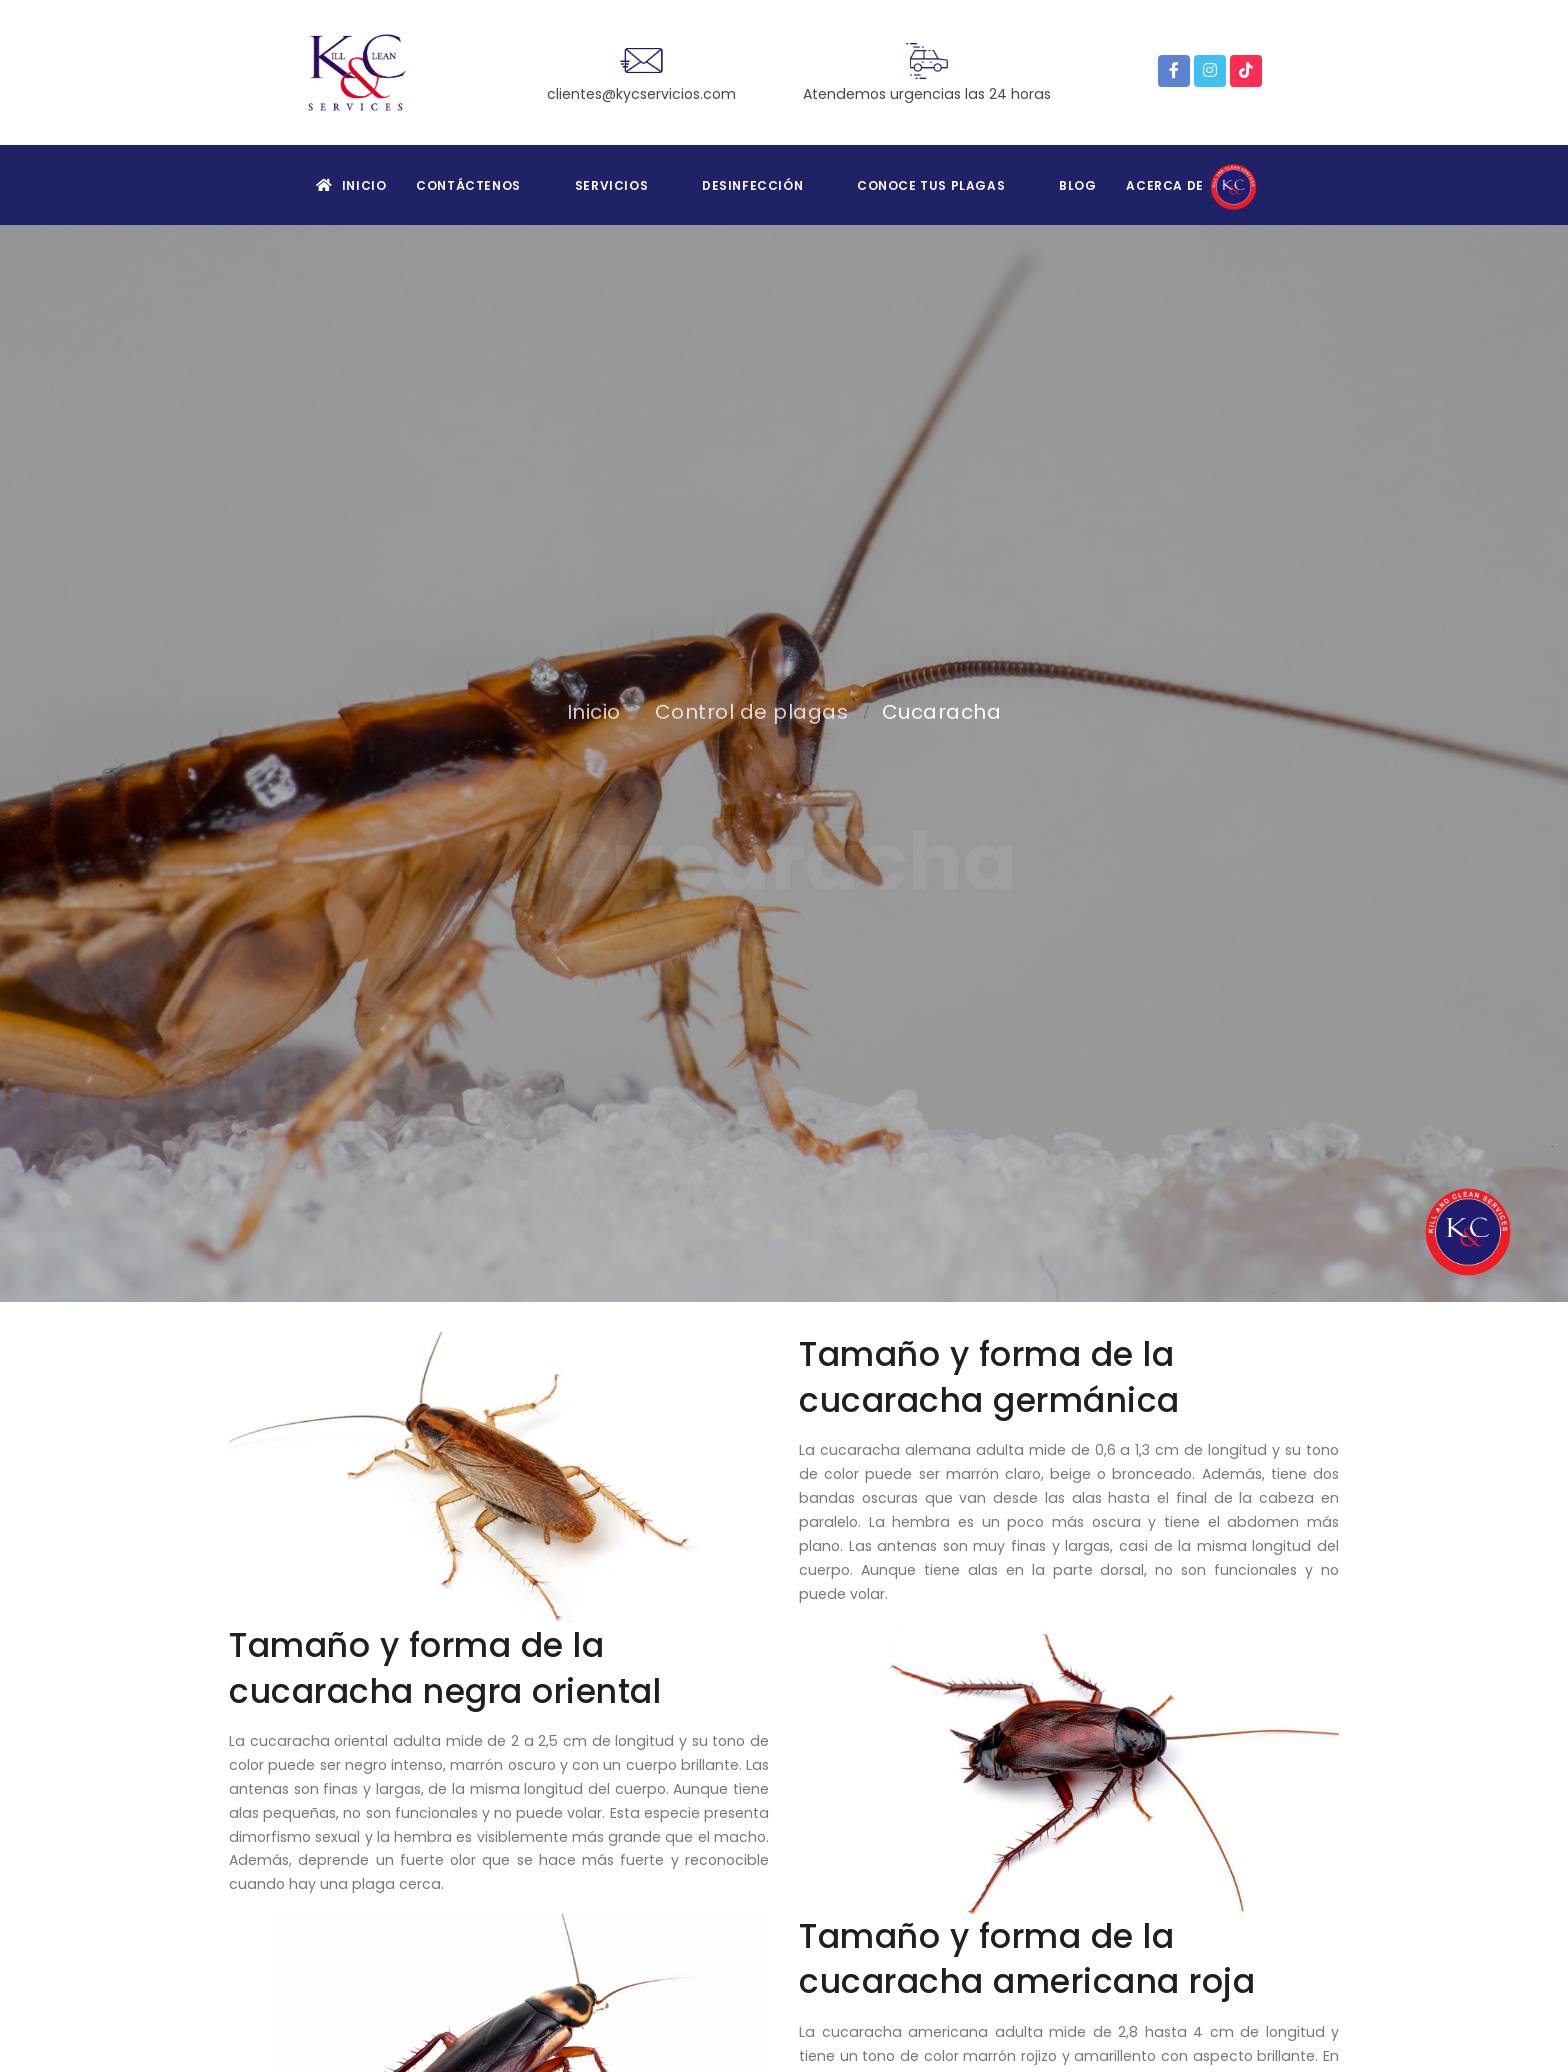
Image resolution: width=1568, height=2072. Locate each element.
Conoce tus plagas (931, 185)
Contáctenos (468, 185)
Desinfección (752, 185)
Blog (1077, 185)
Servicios (611, 185)
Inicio (350, 185)
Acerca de (1194, 185)
